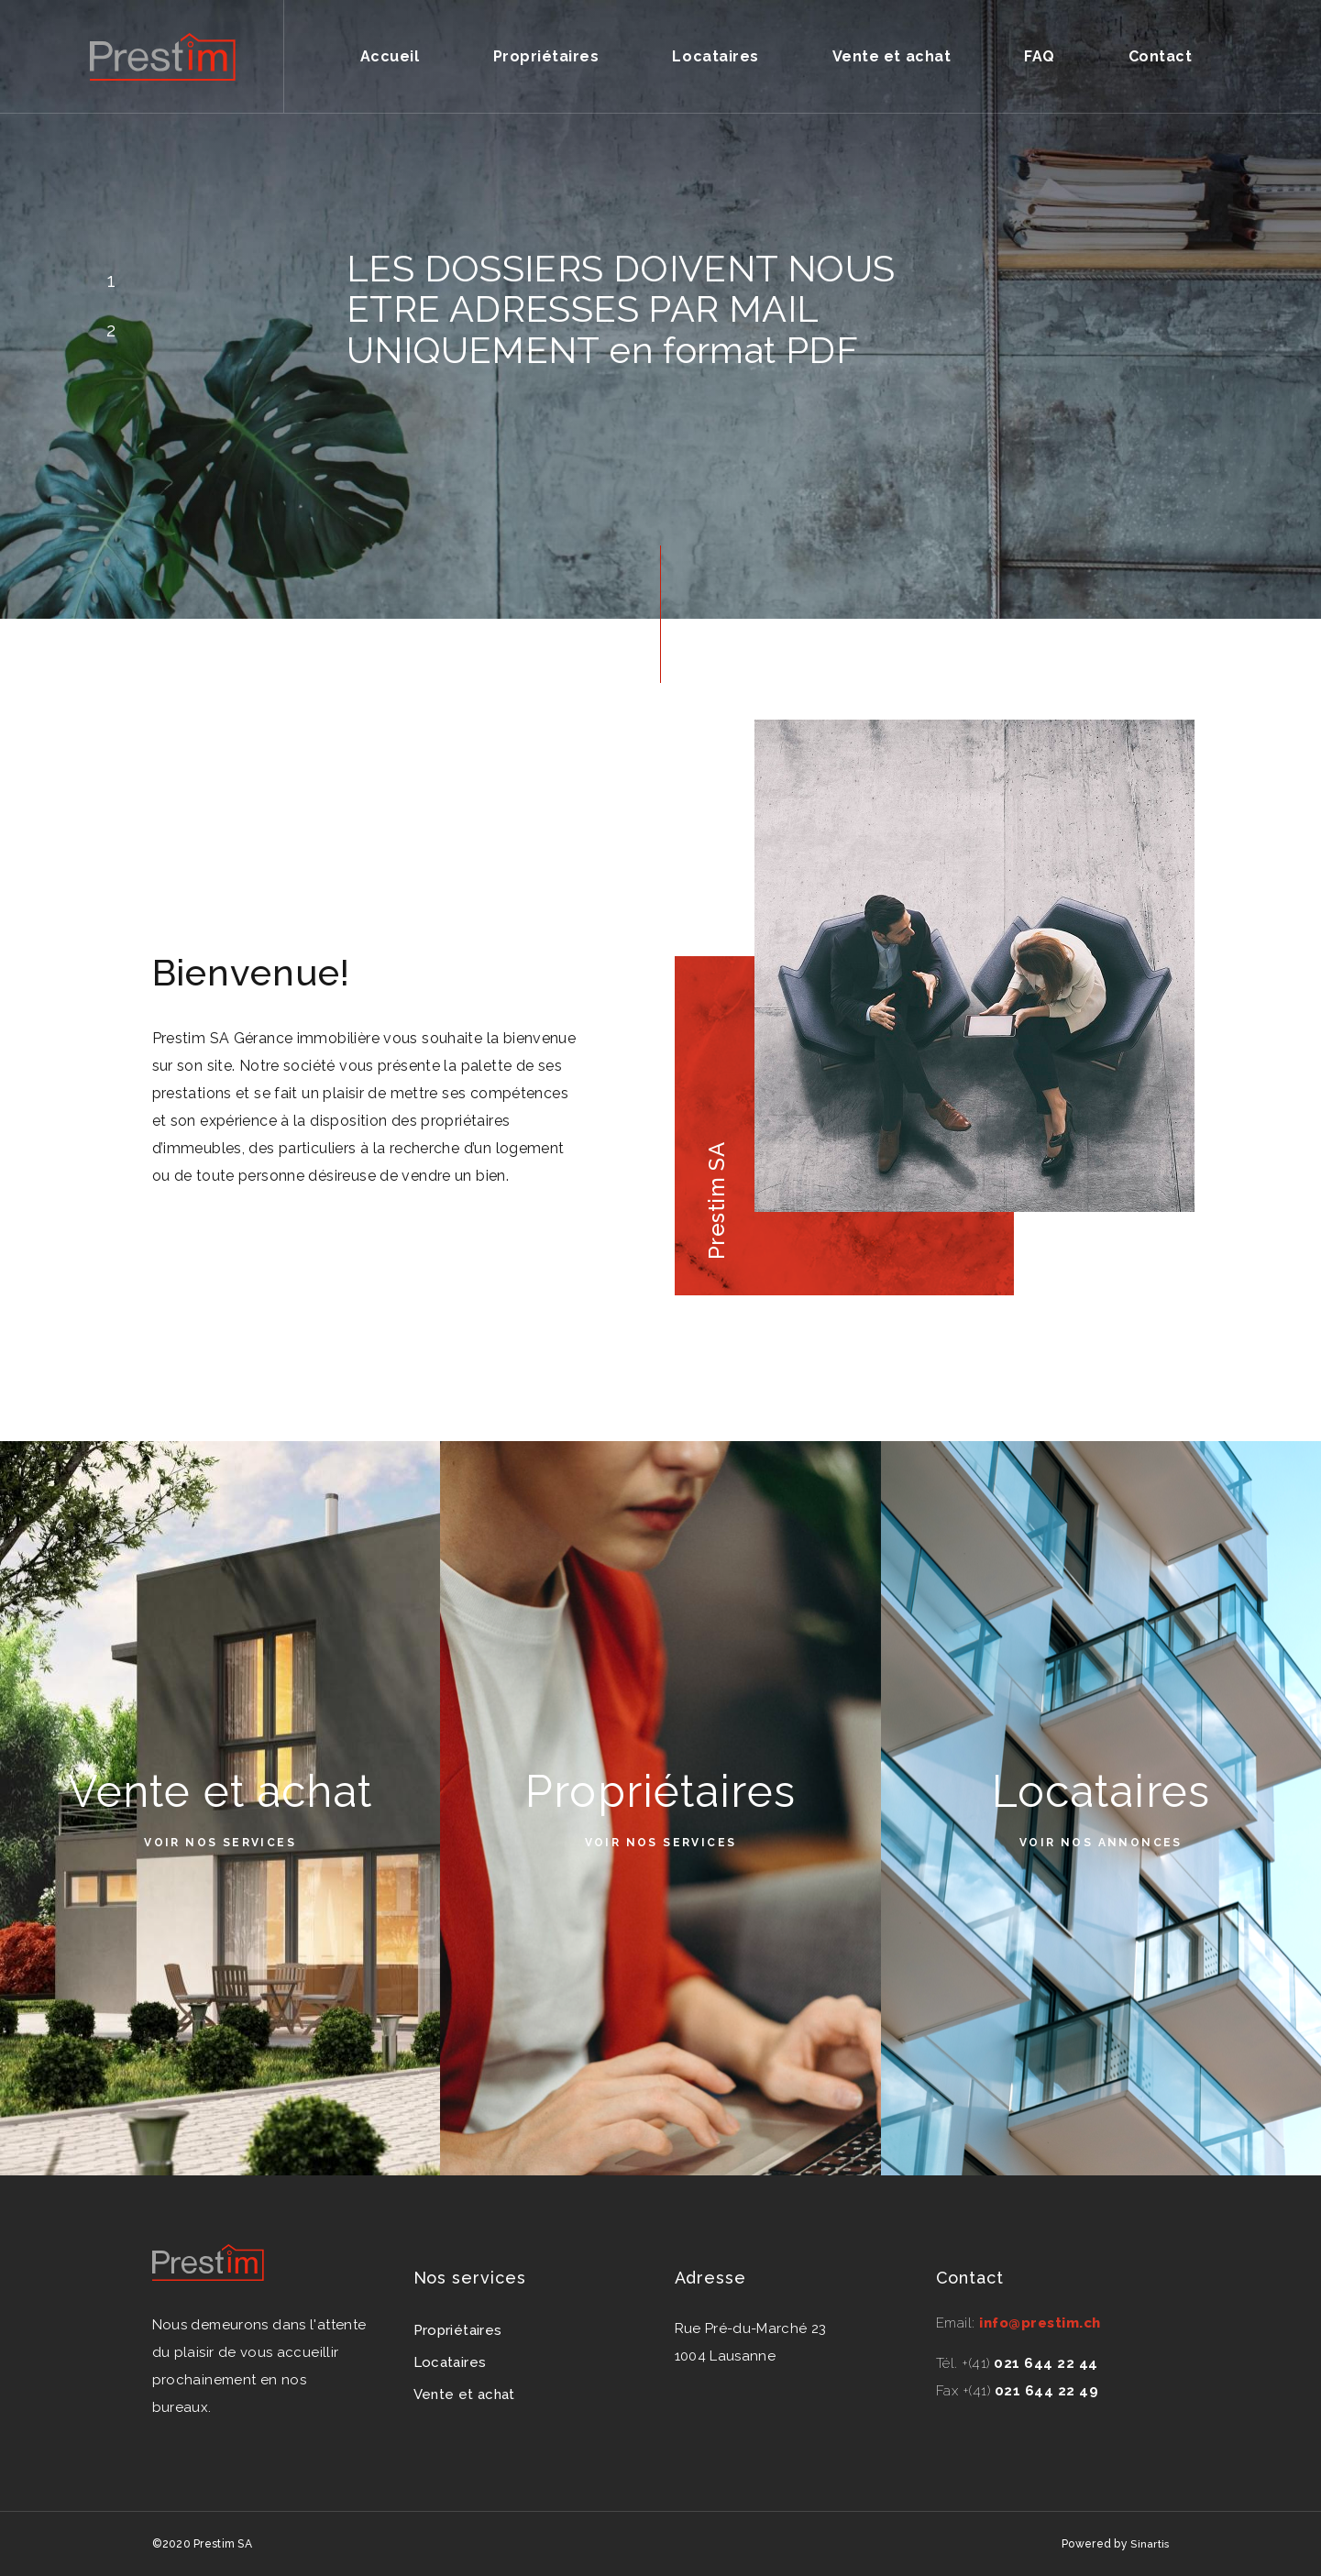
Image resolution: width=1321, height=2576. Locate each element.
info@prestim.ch (1040, 2323)
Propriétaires (546, 56)
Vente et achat (891, 56)
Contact (1160, 56)
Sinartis (1149, 2543)
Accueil (390, 56)
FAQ (1039, 56)
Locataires (715, 56)
